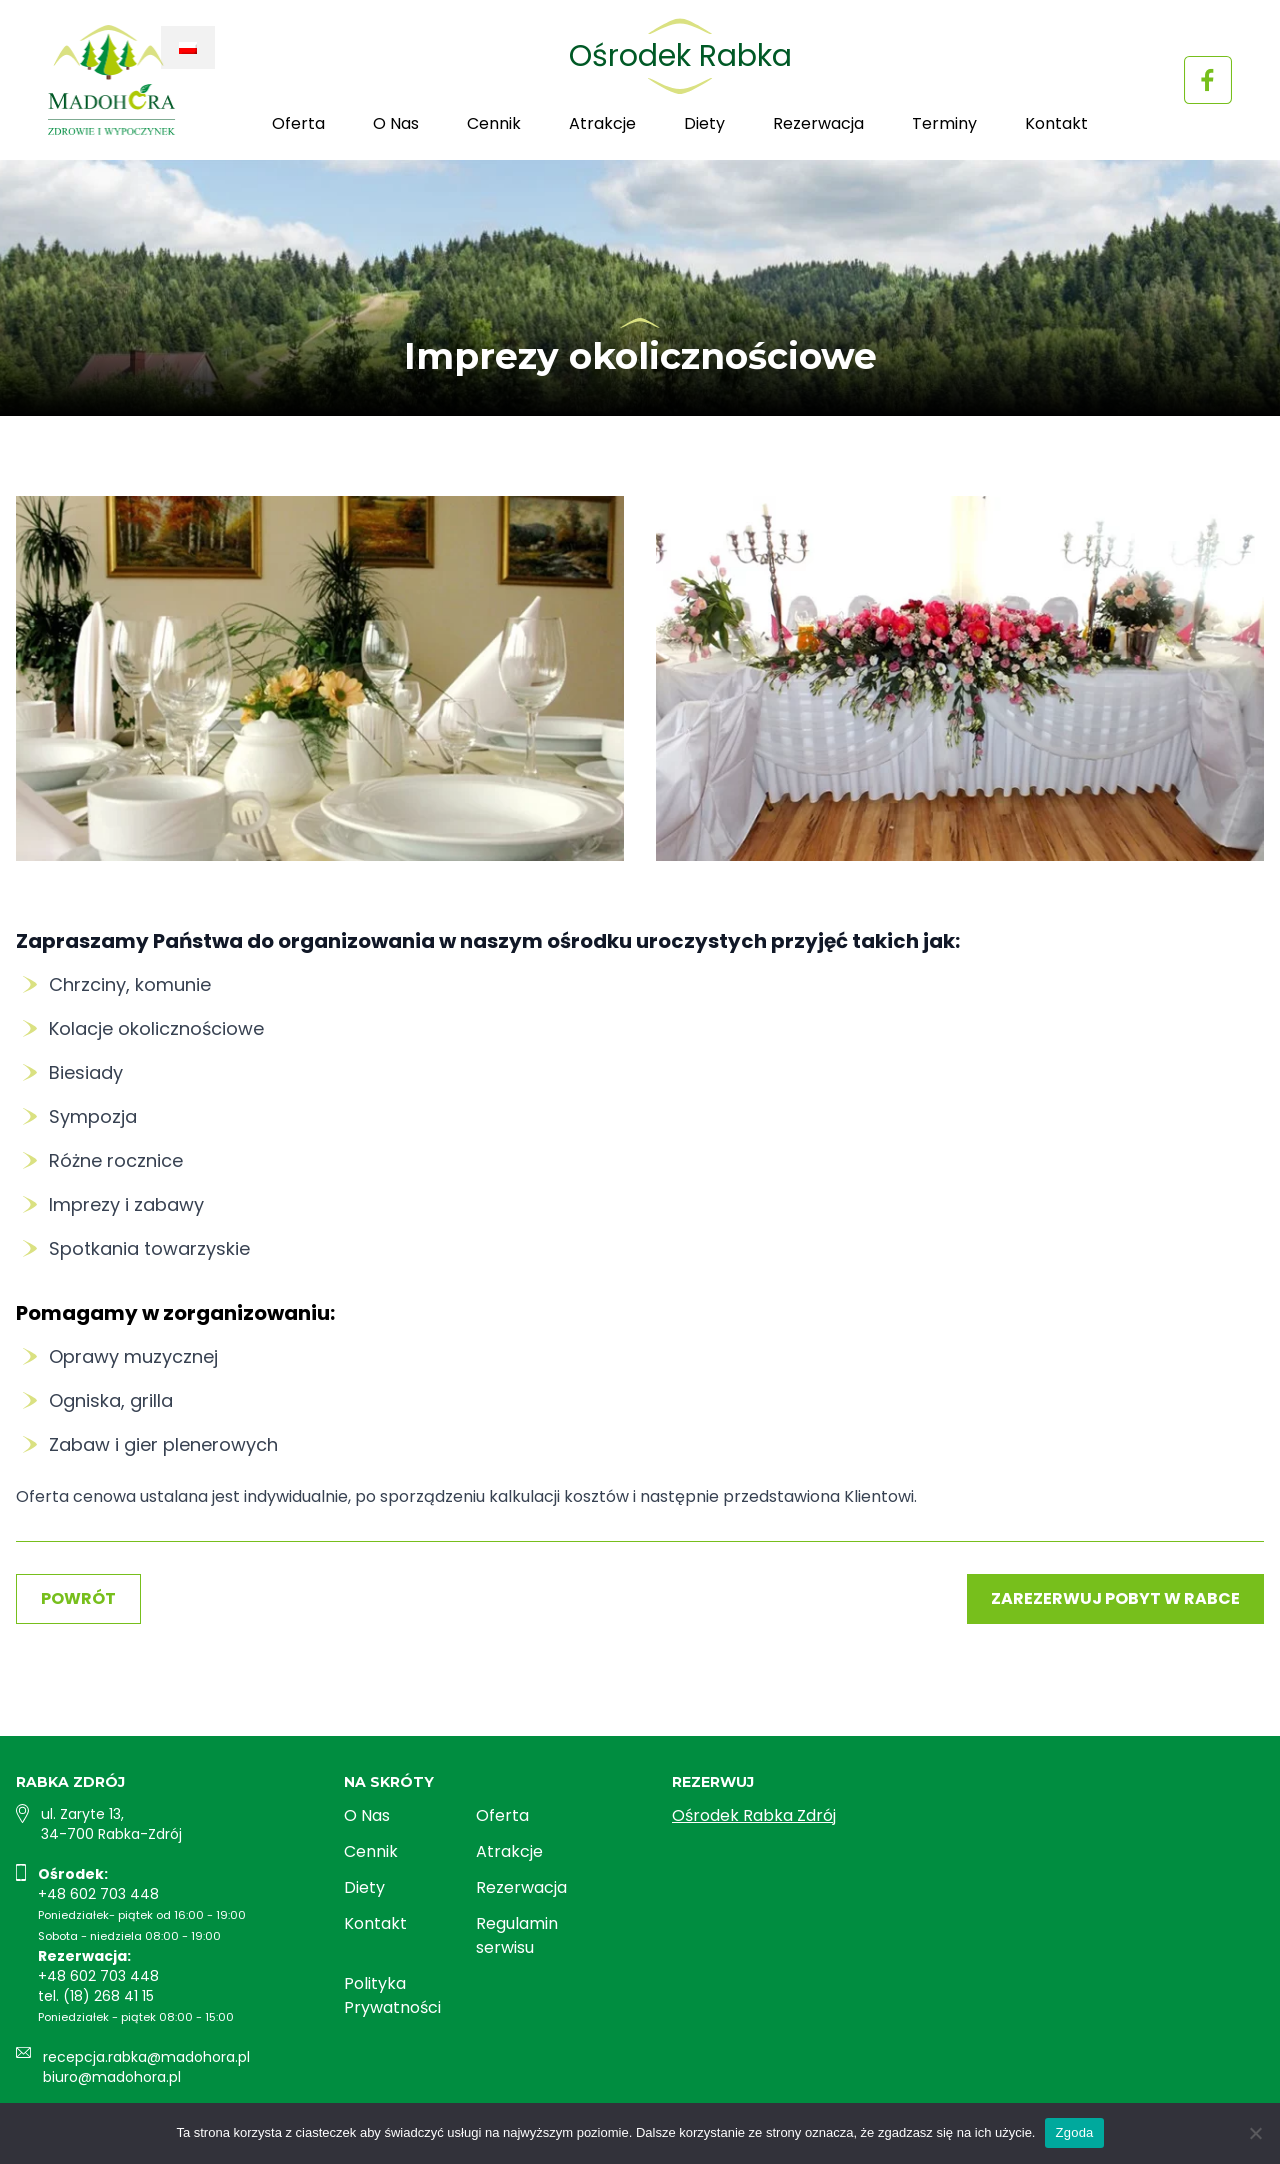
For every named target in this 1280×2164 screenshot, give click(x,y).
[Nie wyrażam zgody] (1255, 2133)
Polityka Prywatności (392, 1995)
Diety (704, 123)
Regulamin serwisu (517, 1935)
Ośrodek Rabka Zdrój (754, 1815)
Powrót (78, 1598)
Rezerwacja (818, 123)
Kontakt (1056, 123)
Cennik (494, 123)
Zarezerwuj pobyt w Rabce (1115, 1598)
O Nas (396, 123)
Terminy (944, 123)
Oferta (298, 123)
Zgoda (1074, 2132)
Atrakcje (602, 123)
